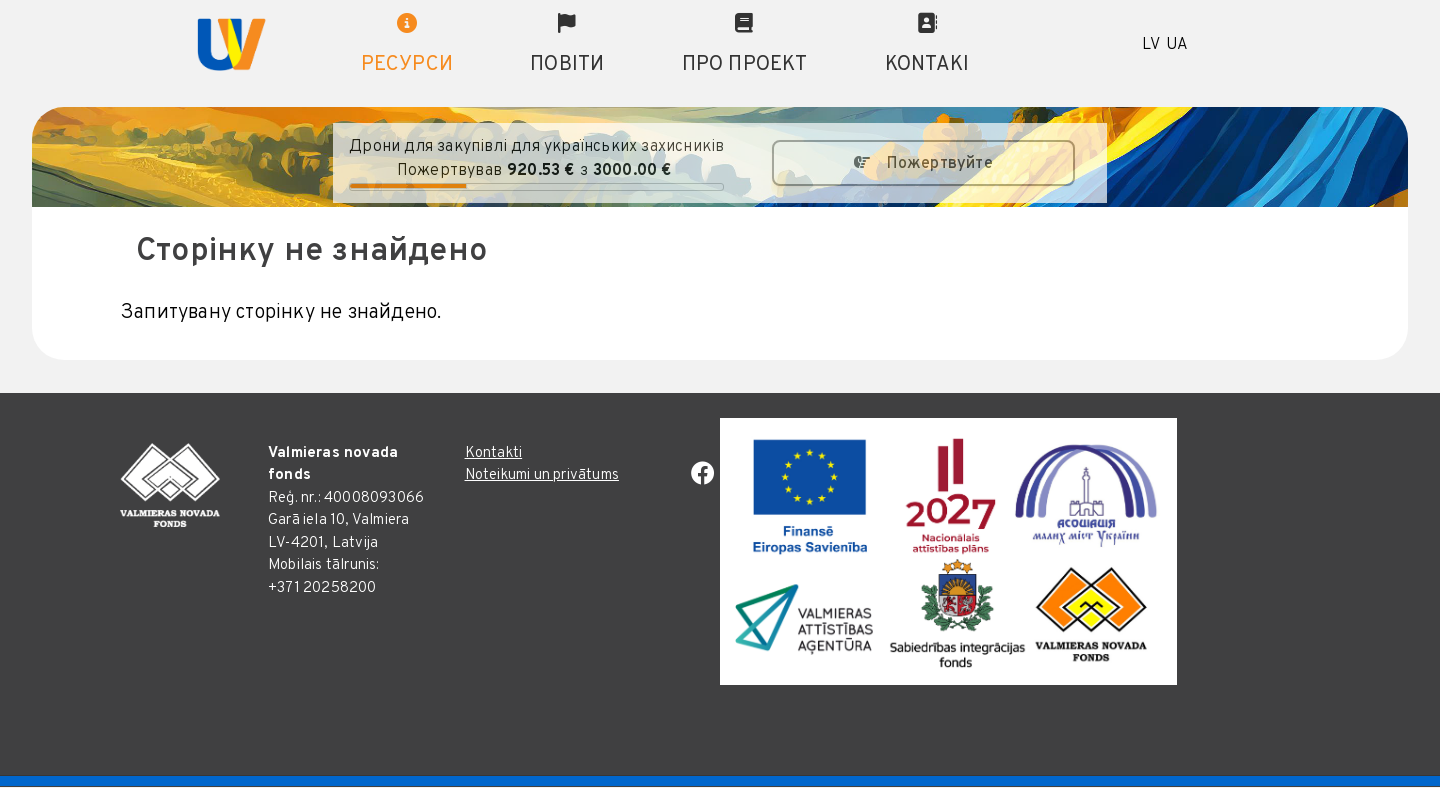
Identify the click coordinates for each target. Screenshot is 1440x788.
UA (1177, 45)
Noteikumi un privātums (542, 475)
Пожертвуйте (940, 164)
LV (1151, 45)
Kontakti (494, 453)
